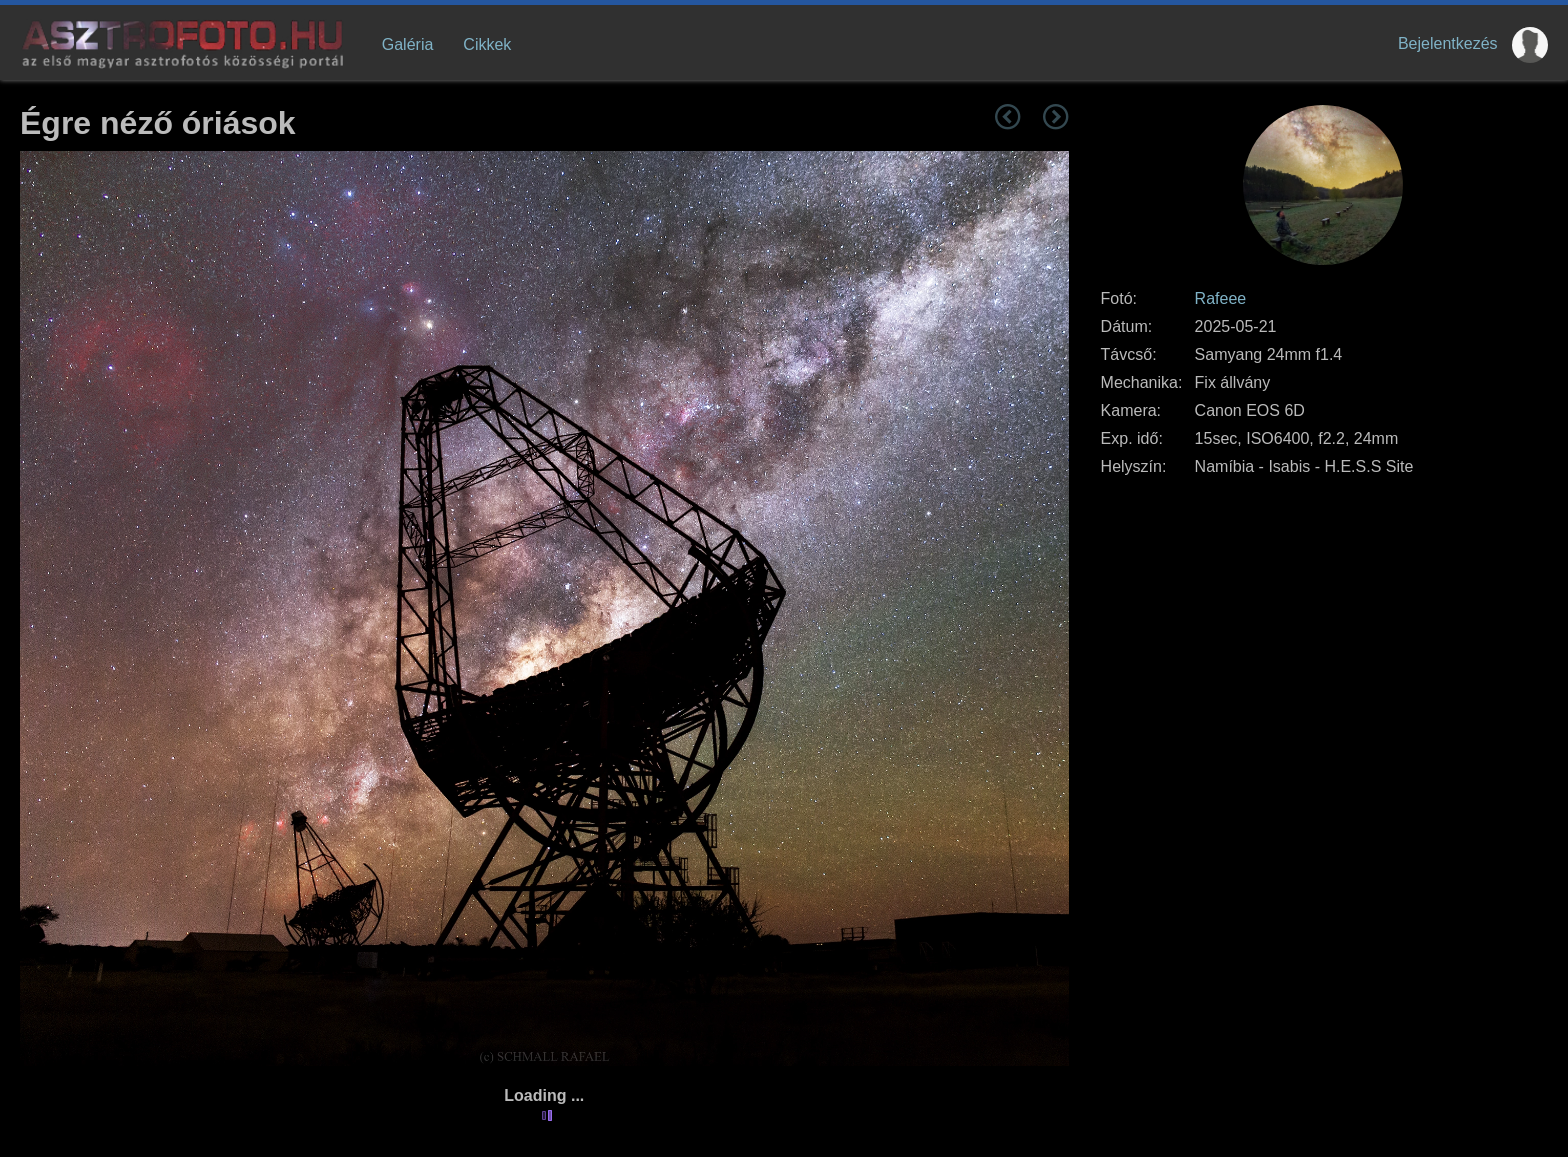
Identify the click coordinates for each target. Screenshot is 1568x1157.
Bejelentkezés (1448, 43)
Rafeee (1221, 298)
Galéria (408, 44)
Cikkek (487, 44)
